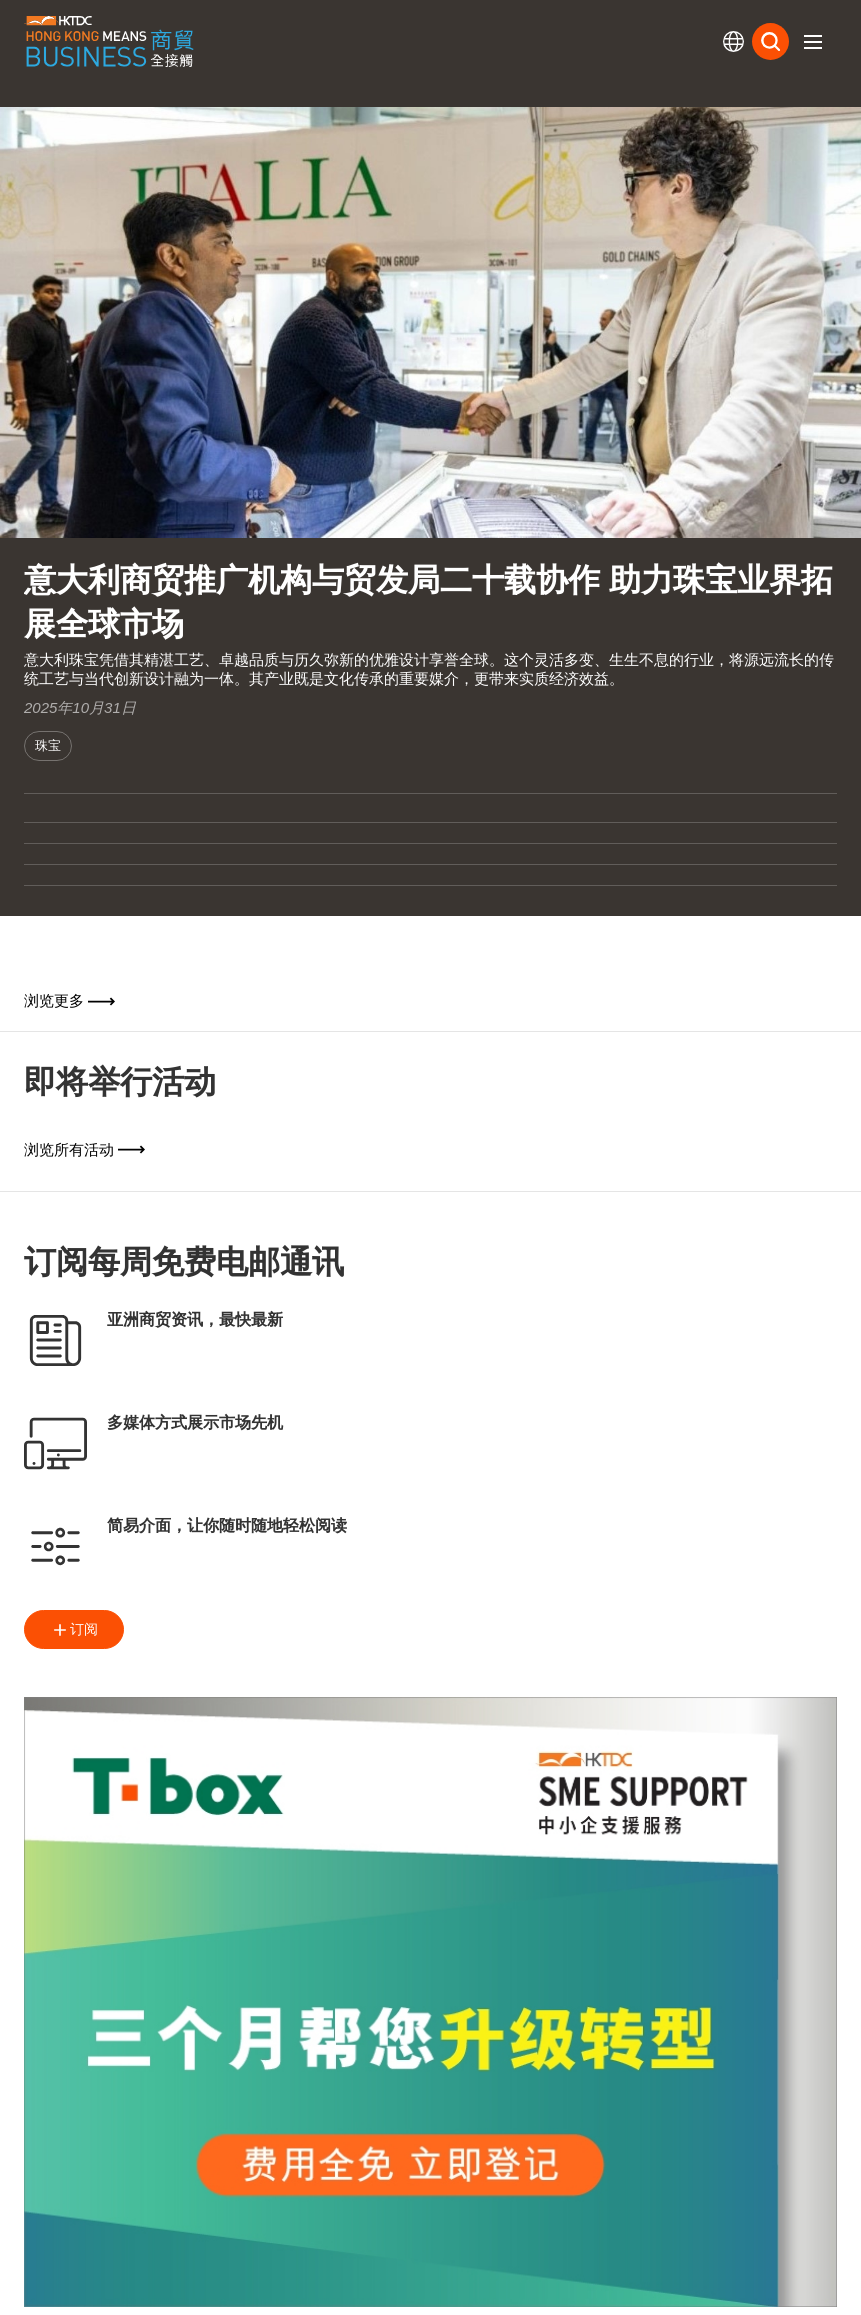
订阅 (74, 1630)
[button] (813, 42)
